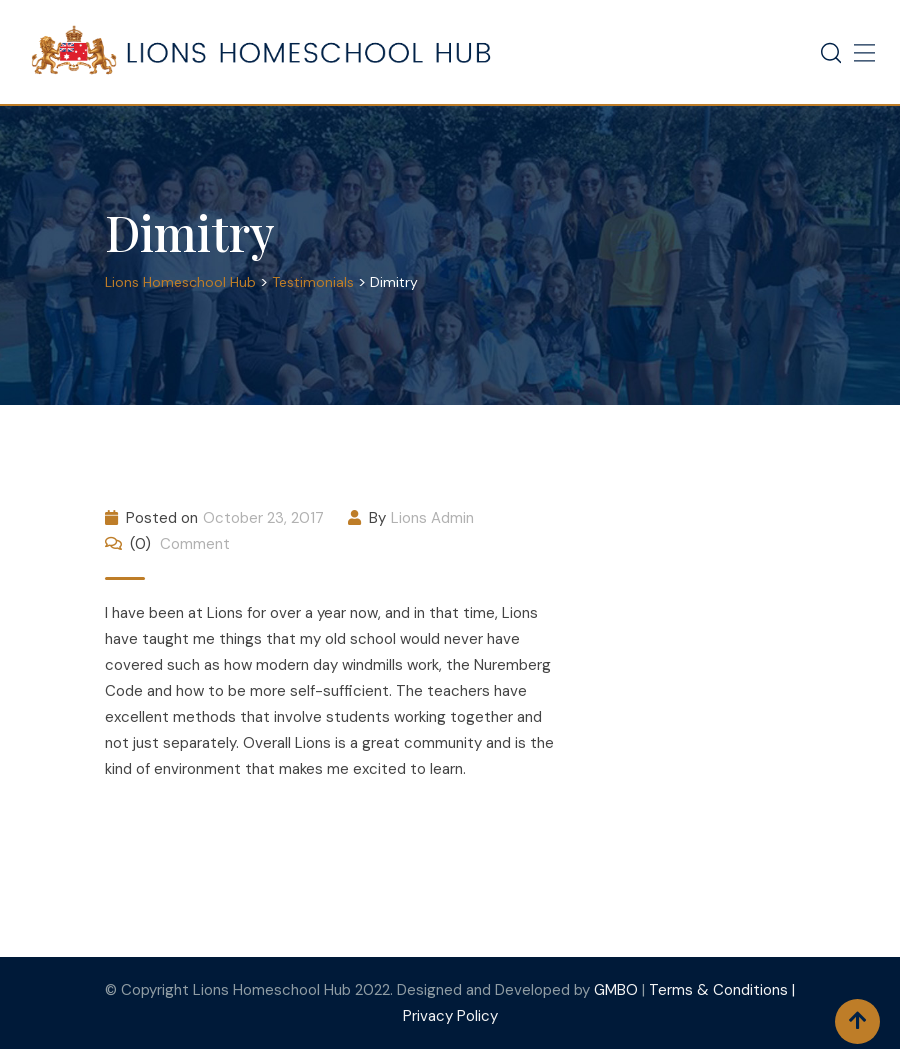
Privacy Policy (450, 1016)
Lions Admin (432, 518)
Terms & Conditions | (722, 990)
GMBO (616, 990)
